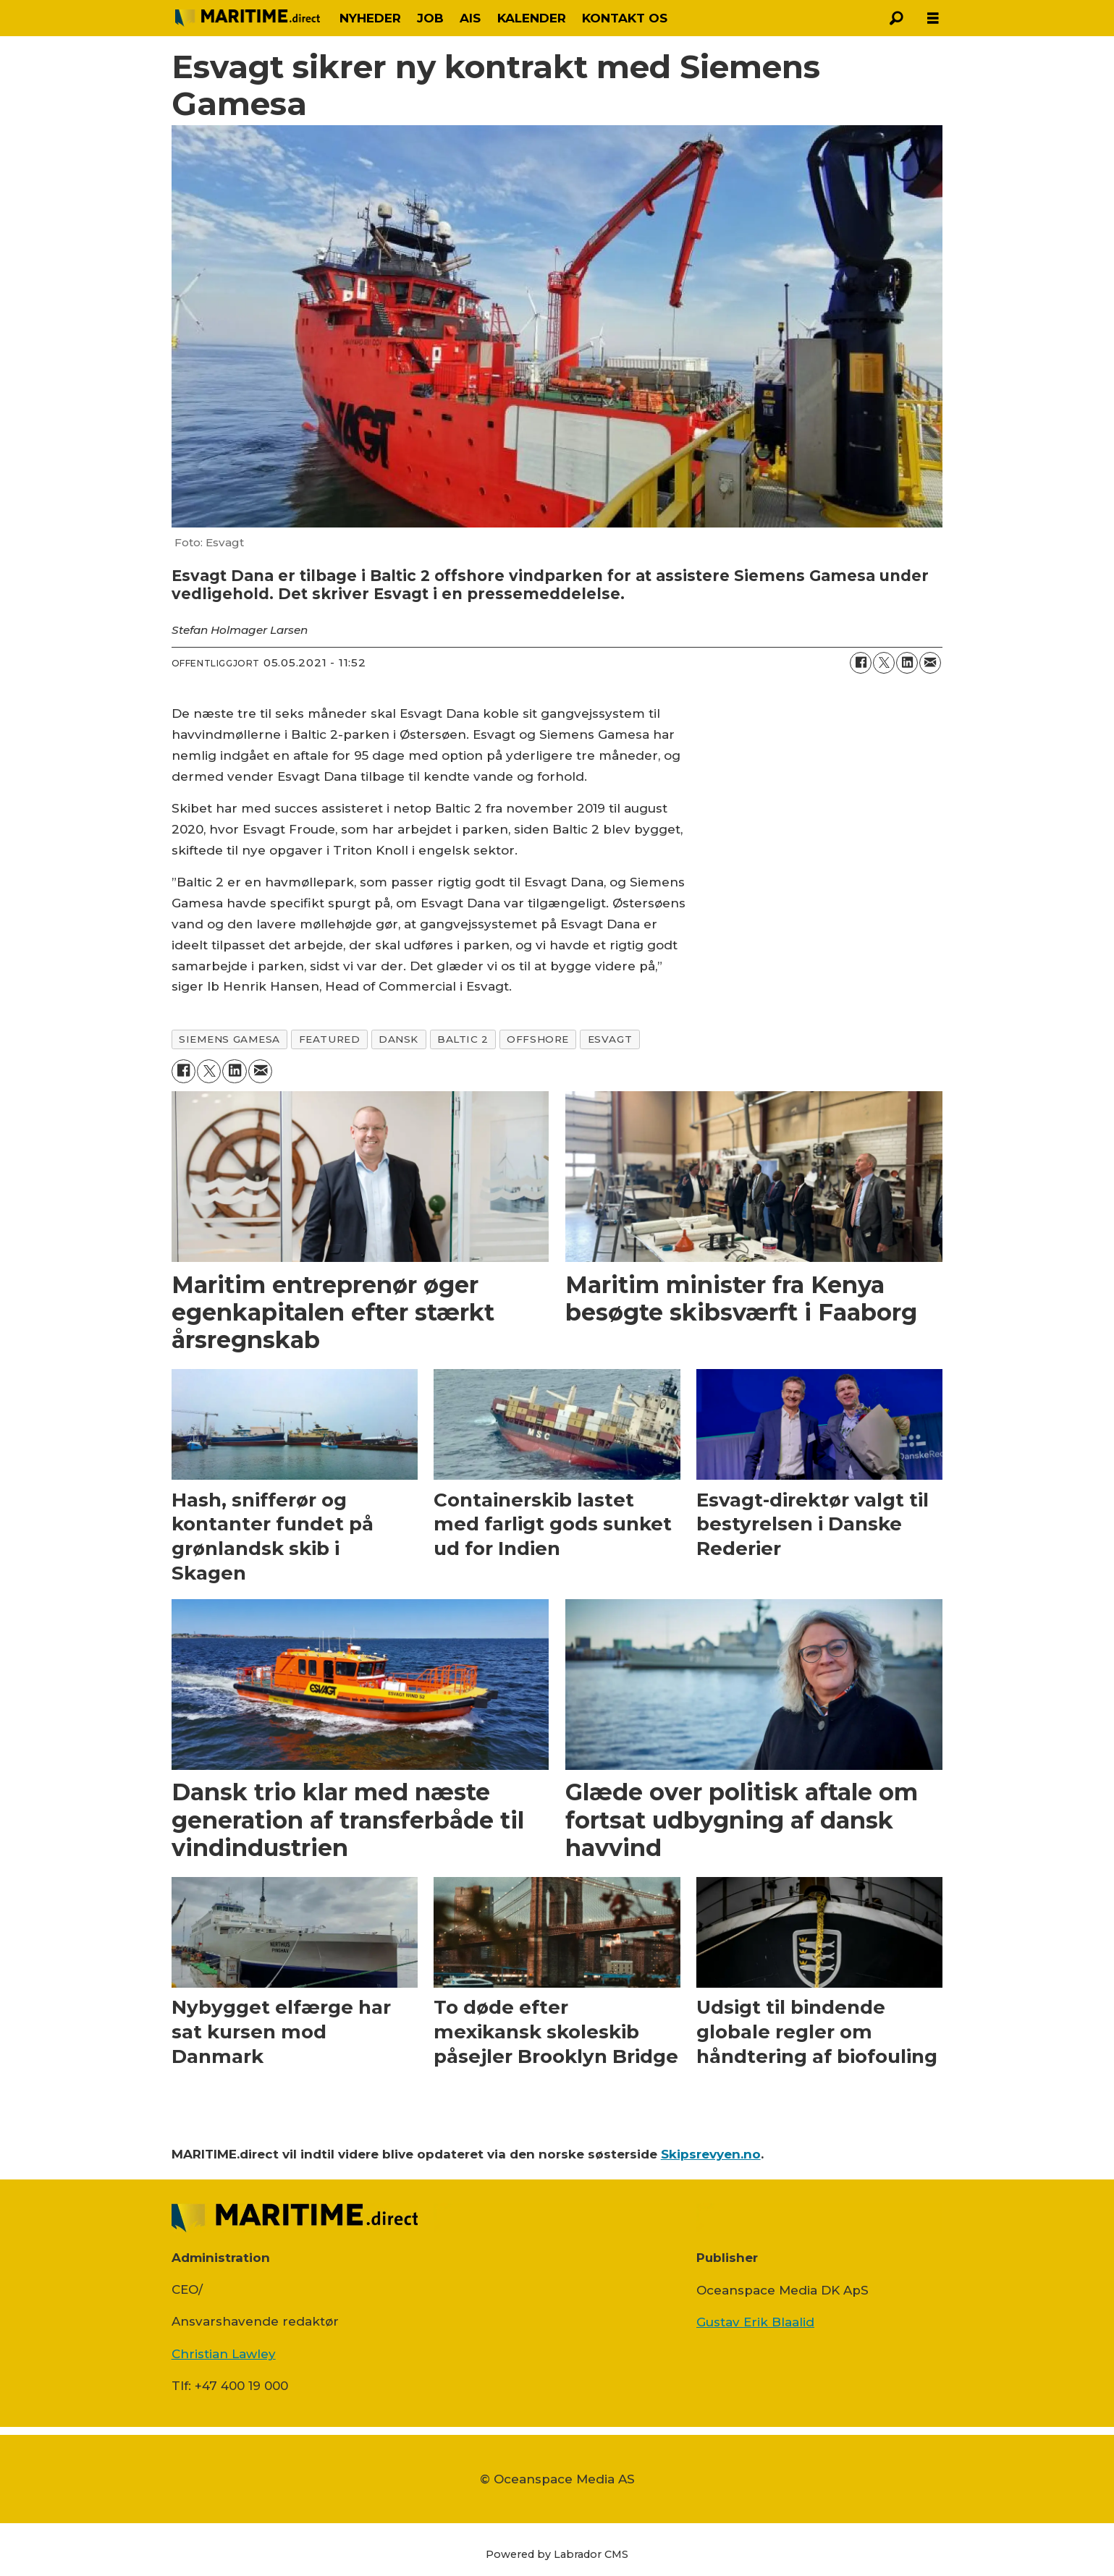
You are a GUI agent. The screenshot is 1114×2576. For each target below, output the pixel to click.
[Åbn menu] (933, 18)
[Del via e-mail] (930, 663)
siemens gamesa (229, 1039)
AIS (470, 18)
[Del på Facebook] (861, 663)
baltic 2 (462, 1039)
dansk (398, 1039)
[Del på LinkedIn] (907, 663)
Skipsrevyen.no (711, 2154)
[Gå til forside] (247, 18)
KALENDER (531, 18)
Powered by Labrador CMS (557, 2554)
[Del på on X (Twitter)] (884, 663)
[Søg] (897, 18)
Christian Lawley (224, 2354)
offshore (537, 1039)
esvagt (610, 1039)
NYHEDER (370, 18)
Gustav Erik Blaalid (755, 2322)
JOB (430, 18)
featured (329, 1039)
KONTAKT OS (624, 18)
